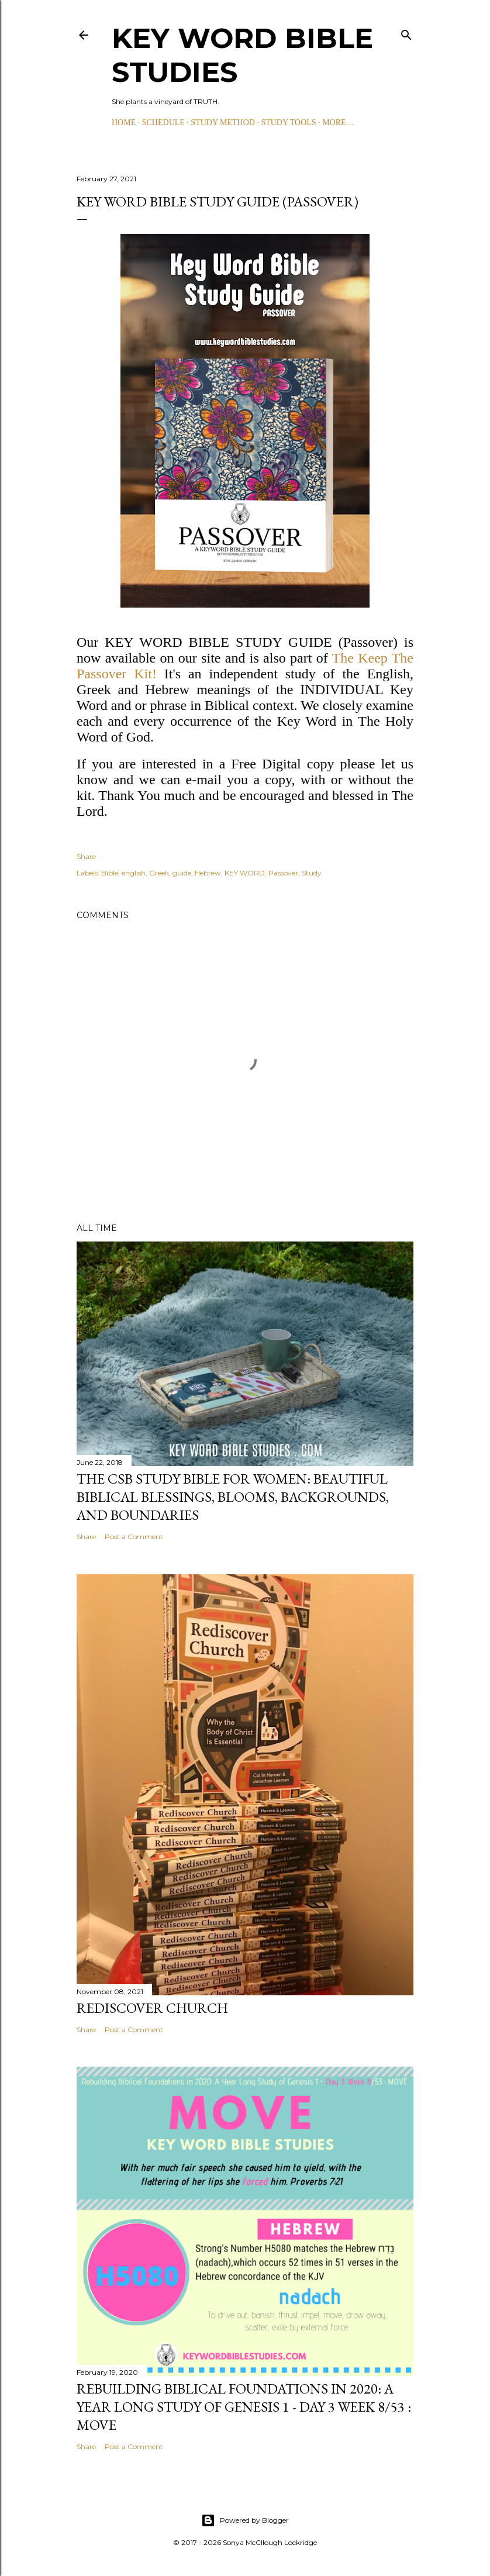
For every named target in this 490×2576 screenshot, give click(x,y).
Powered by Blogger (245, 2520)
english (134, 872)
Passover (283, 872)
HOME (124, 122)
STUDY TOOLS (288, 122)
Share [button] (86, 856)
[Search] (406, 32)
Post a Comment (134, 1536)
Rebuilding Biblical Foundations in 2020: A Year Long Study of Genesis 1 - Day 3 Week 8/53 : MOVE (244, 2407)
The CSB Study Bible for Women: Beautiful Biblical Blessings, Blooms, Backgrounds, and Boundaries (233, 1497)
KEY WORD (245, 872)
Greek (159, 872)
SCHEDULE (163, 122)
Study (312, 872)
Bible (109, 872)
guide (181, 872)
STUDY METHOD (223, 122)
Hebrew (208, 872)
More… (338, 122)
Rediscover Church (152, 2008)
